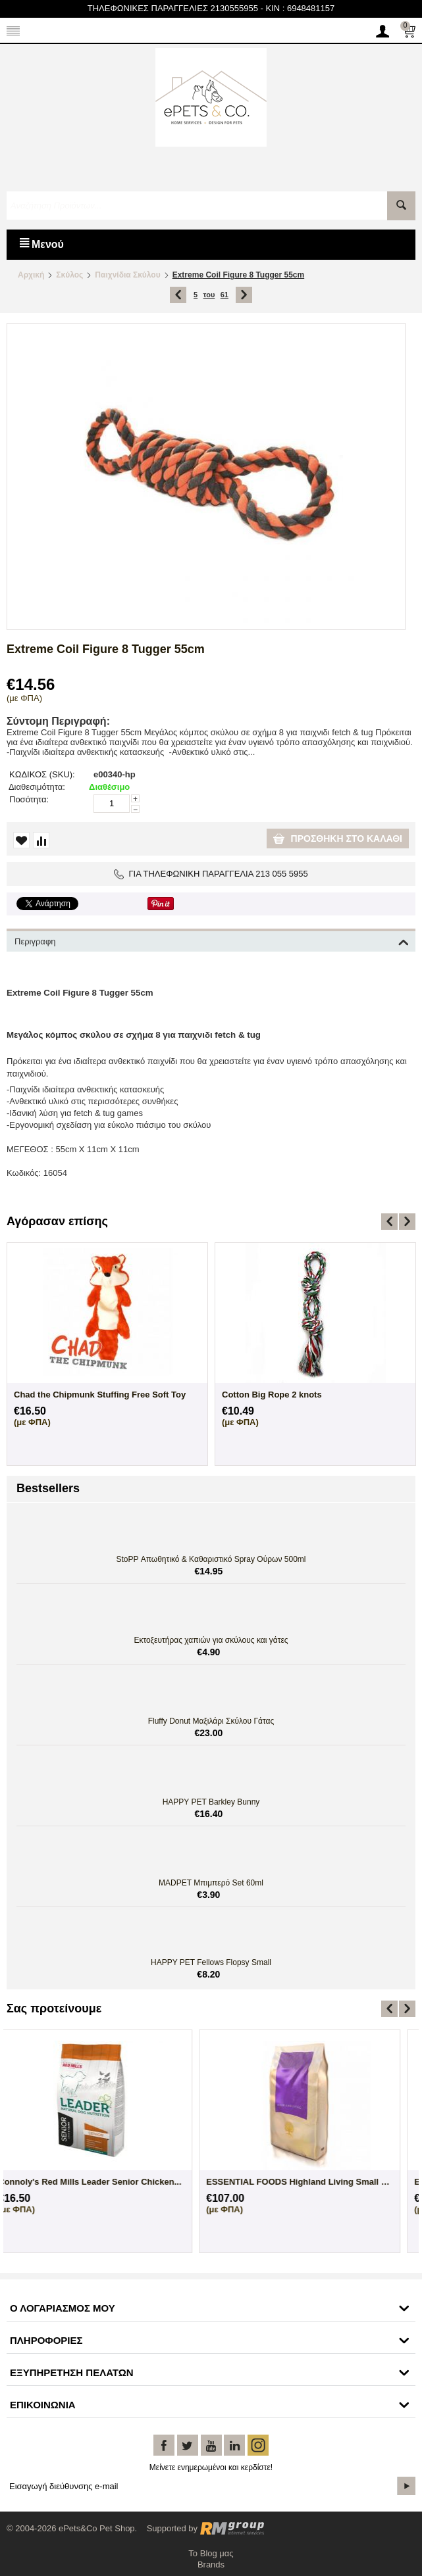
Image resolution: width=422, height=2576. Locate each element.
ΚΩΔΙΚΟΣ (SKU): (42, 774)
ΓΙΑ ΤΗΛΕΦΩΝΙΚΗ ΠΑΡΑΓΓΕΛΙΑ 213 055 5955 (211, 874)
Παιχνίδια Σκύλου (127, 274)
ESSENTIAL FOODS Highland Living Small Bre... (107, 2182)
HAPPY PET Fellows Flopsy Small (211, 1962)
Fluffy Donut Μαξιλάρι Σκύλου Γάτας (211, 1721)
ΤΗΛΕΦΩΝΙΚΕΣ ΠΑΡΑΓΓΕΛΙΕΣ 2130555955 (173, 8)
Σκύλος (69, 274)
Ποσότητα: (29, 799)
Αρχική (31, 274)
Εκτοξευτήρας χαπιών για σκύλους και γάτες (211, 1640)
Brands (211, 2564)
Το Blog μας (210, 2553)
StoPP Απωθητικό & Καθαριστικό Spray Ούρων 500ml (211, 1559)
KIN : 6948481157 (299, 8)
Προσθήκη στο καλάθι (337, 838)
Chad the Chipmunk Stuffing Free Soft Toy (100, 1394)
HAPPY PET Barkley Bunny (211, 1802)
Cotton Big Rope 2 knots (272, 1394)
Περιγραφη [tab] (211, 940)
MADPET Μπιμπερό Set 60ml (211, 1882)
